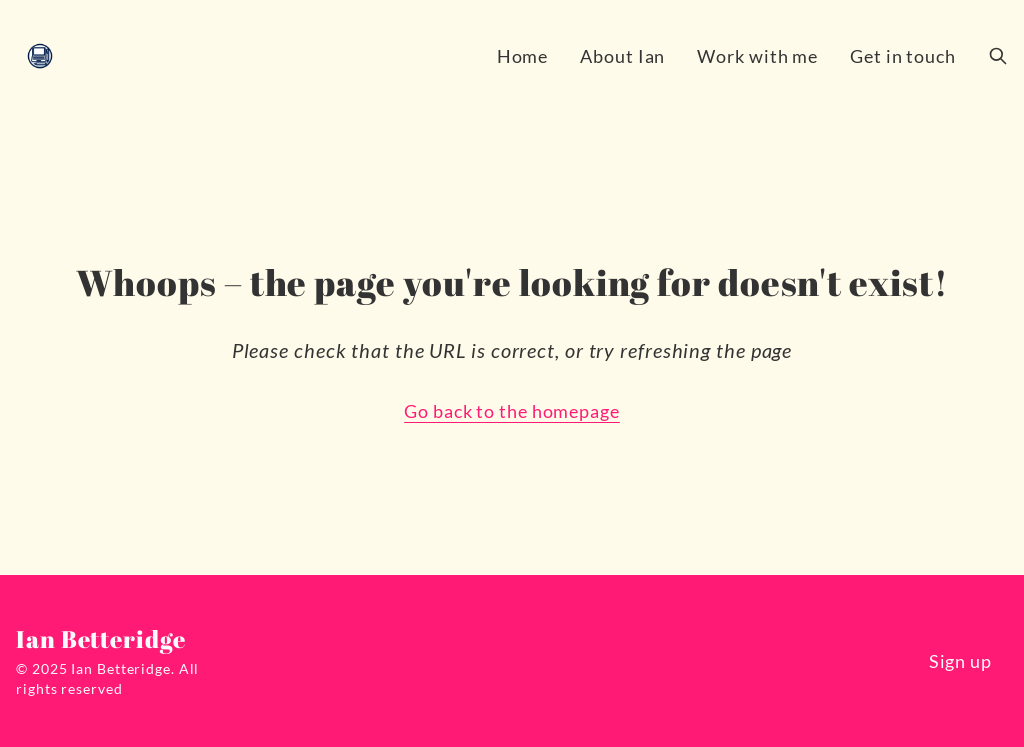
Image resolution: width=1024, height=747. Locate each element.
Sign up (960, 661)
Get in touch (903, 56)
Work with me (757, 56)
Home (523, 56)
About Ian (622, 56)
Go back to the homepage (512, 411)
